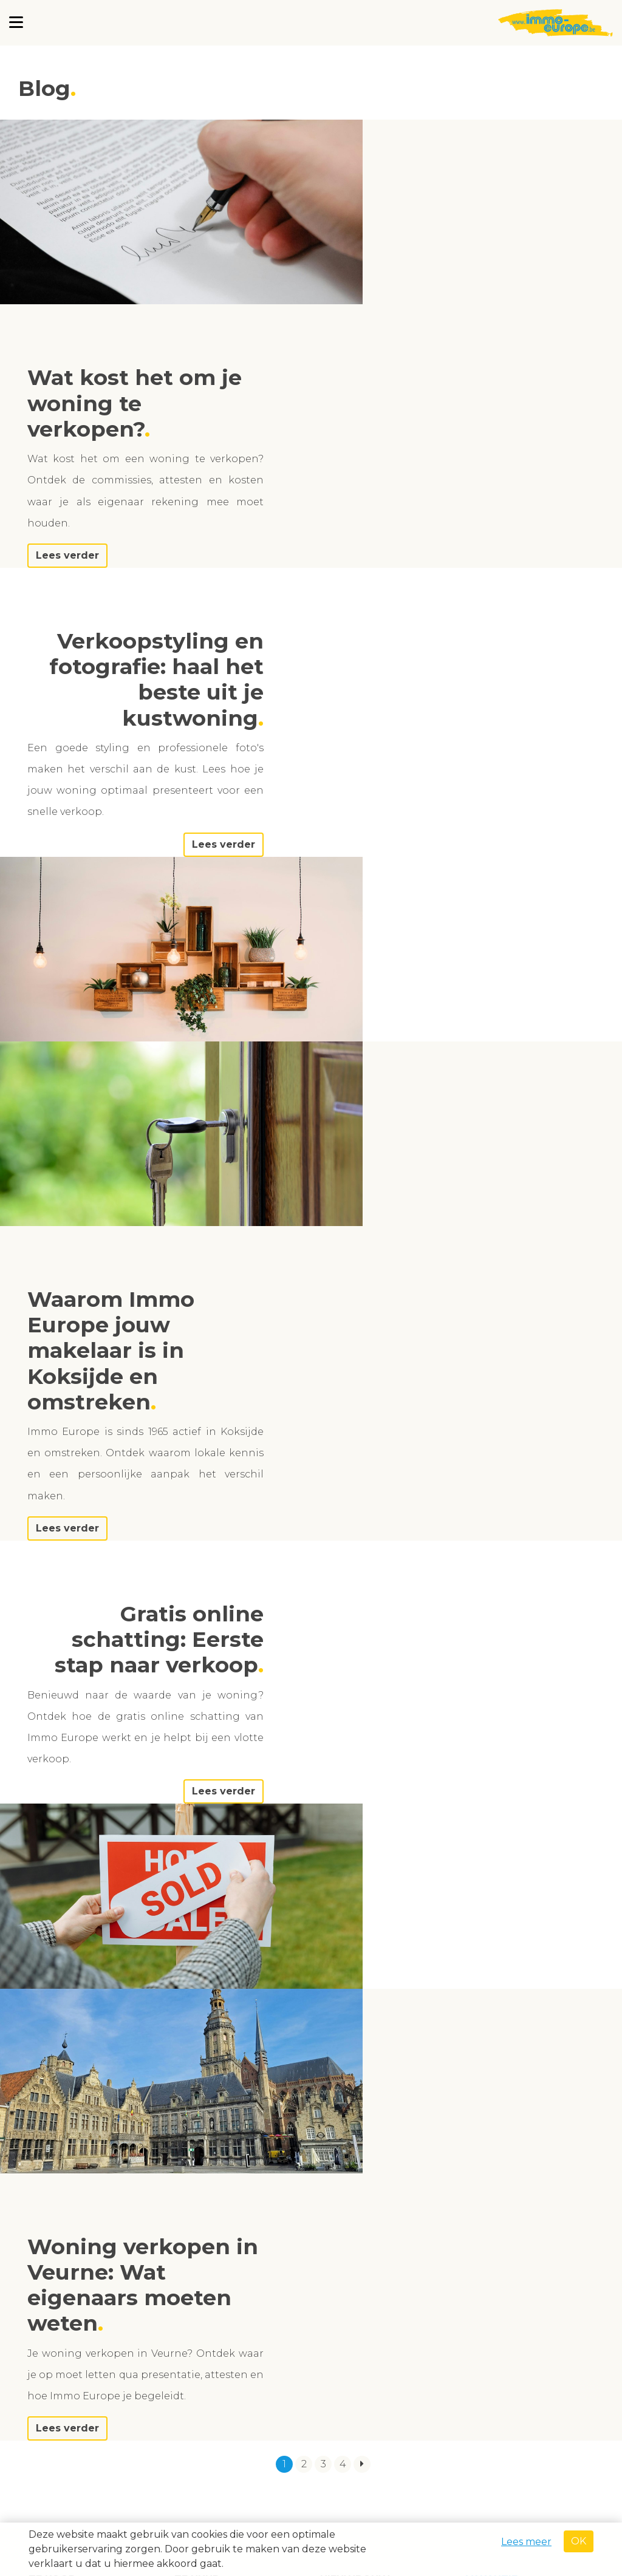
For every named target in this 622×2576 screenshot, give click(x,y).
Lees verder (430, 371)
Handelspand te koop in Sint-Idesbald (379, 1984)
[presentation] (509, 2409)
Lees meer (526, 2541)
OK (578, 2541)
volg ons (58, 2316)
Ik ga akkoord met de (507, 2445)
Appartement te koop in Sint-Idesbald (88, 1896)
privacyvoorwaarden (547, 2445)
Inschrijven (461, 2471)
